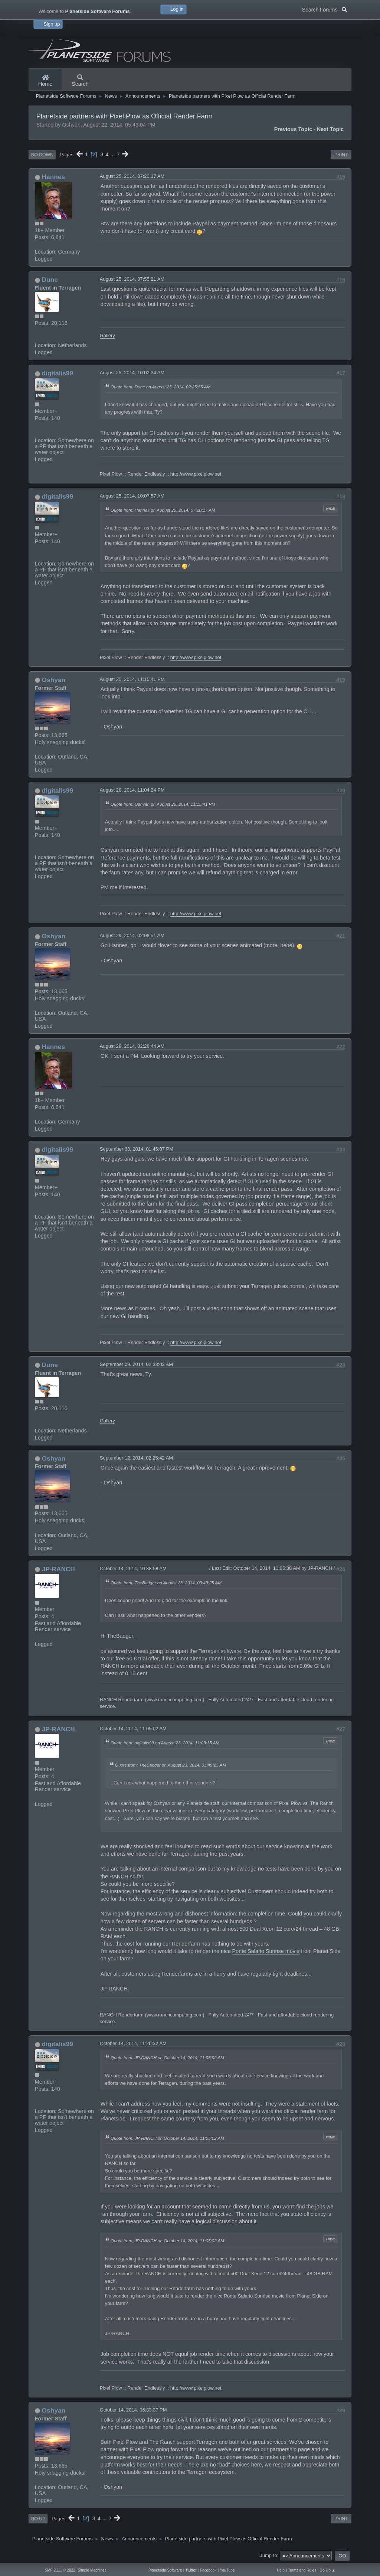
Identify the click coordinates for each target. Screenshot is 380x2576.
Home (45, 81)
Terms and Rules (302, 2570)
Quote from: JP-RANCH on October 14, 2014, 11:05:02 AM (167, 2057)
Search (80, 81)
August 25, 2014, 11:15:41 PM (132, 679)
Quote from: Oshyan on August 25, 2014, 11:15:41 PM (163, 804)
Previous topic (293, 129)
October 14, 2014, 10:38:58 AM (133, 1568)
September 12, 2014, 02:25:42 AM (136, 1458)
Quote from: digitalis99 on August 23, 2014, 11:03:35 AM (165, 1742)
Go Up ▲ (327, 2570)
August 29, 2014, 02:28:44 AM (132, 1046)
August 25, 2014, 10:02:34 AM (132, 372)
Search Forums (324, 9)
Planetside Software (165, 2570)
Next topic (330, 129)
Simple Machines (92, 2570)
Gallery (107, 335)
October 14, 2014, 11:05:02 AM (133, 1728)
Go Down (42, 154)
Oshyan (53, 680)
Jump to (268, 2555)
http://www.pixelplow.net (196, 474)
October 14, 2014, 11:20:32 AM (133, 2043)
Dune (50, 279)
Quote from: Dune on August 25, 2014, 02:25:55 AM (160, 386)
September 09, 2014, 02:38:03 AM (136, 1364)
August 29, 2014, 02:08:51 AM (132, 935)
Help (281, 2570)
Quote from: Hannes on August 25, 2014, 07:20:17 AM (163, 510)
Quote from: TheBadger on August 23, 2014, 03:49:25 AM (166, 1582)
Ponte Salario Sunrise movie (266, 1951)
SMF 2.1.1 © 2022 (60, 2570)
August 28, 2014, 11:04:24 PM (132, 790)
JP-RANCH (58, 1569)
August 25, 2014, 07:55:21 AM (132, 279)
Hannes (53, 176)
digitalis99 (57, 373)
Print (341, 154)
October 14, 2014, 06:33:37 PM (133, 2410)
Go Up (38, 2518)
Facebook (208, 2570)
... (114, 154)
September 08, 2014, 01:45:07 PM (136, 1149)
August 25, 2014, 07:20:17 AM (132, 176)
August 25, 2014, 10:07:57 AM (132, 496)
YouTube (227, 2570)
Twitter (191, 2570)
